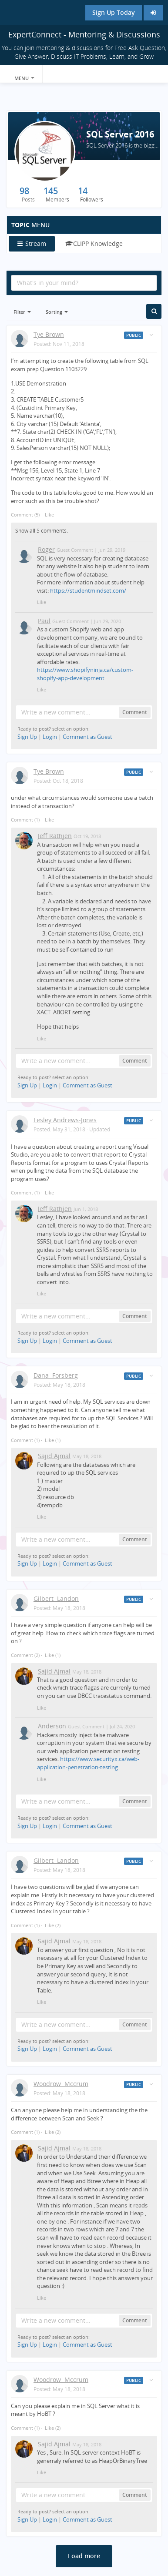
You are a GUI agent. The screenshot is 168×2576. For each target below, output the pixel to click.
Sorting (57, 312)
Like (49, 514)
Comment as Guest (87, 737)
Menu (24, 78)
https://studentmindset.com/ (88, 590)
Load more (84, 2556)
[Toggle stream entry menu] (151, 335)
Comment (25, 514)
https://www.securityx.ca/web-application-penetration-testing (88, 1763)
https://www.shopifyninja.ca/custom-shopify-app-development (85, 674)
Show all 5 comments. (41, 530)
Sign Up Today (113, 12)
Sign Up (27, 737)
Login (50, 737)
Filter (22, 312)
